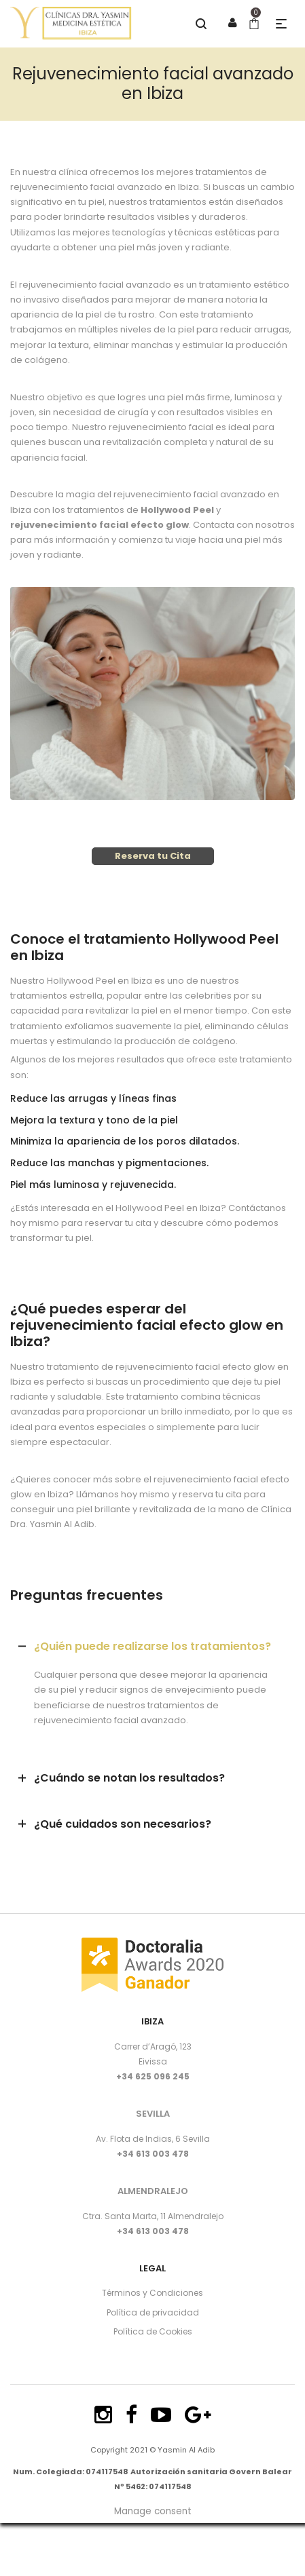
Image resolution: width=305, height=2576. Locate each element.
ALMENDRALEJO (153, 2191)
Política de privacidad (153, 2312)
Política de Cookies (152, 2331)
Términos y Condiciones (152, 2293)
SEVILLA (153, 2113)
